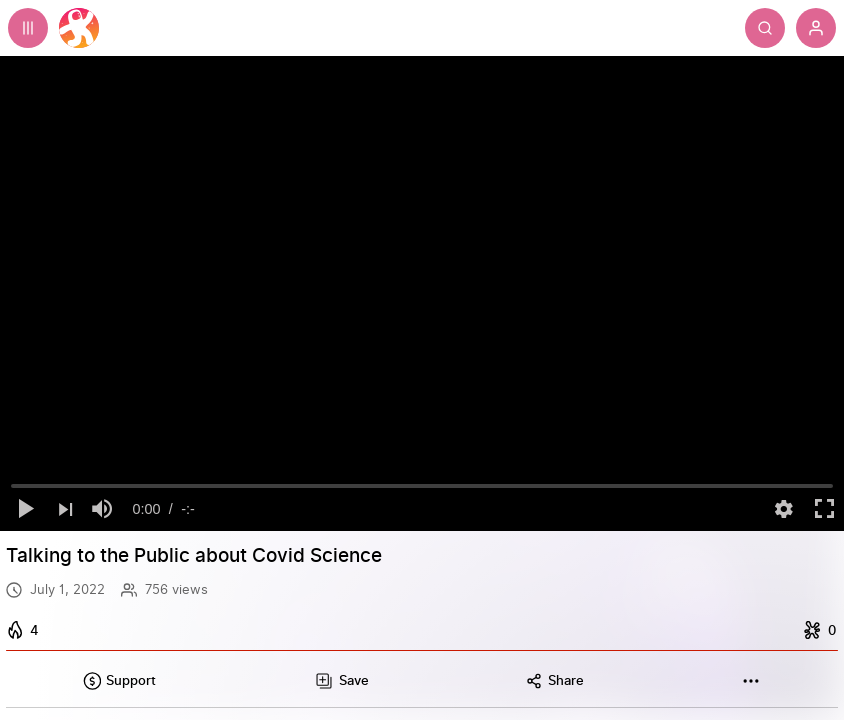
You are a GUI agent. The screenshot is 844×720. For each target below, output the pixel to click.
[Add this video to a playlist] (341, 681)
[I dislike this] (817, 630)
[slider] (422, 486)
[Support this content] (119, 681)
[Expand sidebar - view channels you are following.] (28, 28)
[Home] (79, 28)
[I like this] (25, 630)
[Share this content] (555, 681)
